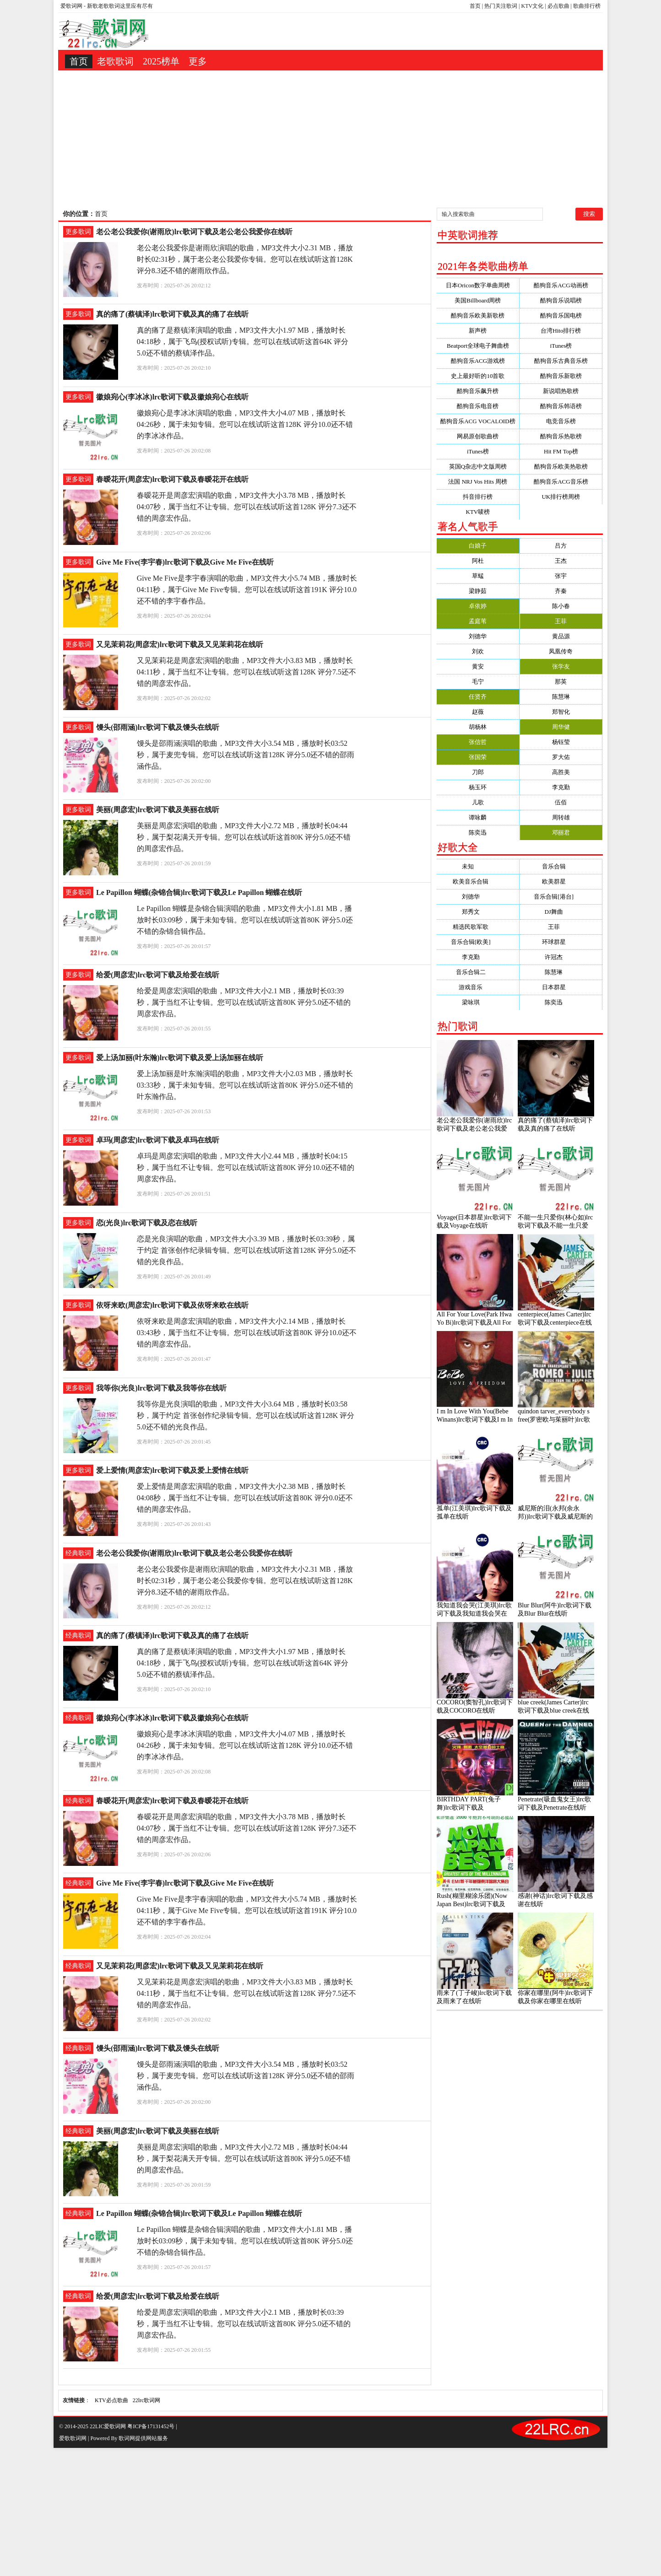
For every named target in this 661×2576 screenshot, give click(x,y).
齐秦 (561, 590)
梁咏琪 (478, 1002)
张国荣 (478, 757)
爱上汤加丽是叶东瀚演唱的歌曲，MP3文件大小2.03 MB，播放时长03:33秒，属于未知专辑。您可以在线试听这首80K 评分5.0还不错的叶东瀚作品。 (245, 1085)
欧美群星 (561, 881)
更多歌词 (78, 231)
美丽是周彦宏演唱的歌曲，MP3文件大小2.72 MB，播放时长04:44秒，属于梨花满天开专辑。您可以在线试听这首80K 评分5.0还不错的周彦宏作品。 (244, 837)
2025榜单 (161, 61)
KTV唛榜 (478, 511)
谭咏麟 (478, 817)
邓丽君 (561, 832)
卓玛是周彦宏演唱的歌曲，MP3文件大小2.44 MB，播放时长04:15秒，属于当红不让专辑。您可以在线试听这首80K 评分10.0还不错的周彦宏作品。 (246, 1167)
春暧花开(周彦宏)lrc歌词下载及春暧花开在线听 (172, 479)
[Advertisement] (330, 139)
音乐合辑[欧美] (478, 941)
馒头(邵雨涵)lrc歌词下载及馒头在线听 (157, 727)
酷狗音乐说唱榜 (561, 300)
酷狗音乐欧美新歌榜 (477, 315)
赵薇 (478, 711)
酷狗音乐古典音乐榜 (561, 360)
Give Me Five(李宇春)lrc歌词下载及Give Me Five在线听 (185, 562)
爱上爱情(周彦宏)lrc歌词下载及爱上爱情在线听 (172, 1470)
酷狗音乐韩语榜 (561, 406)
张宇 (561, 575)
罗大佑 (561, 757)
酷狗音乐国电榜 (561, 315)
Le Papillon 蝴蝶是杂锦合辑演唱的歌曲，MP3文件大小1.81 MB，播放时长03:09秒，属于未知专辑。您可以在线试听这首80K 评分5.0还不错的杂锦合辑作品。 (245, 920)
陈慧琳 (561, 696)
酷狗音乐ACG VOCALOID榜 (477, 421)
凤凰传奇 (561, 651)
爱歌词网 (71, 6)
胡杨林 (478, 726)
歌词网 (127, 2438)
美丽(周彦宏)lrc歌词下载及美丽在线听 (157, 810)
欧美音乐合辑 (478, 881)
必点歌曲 (558, 6)
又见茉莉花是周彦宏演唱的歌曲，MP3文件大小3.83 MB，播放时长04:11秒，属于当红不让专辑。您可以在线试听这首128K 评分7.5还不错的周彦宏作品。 (246, 672)
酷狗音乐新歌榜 (561, 375)
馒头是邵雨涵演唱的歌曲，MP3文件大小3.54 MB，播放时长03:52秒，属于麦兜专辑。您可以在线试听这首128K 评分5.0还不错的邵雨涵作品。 (246, 754)
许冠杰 (561, 957)
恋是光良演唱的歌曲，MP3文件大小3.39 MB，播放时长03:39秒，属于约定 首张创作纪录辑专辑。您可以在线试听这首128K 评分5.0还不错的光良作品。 (247, 1250)
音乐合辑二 (478, 972)
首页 (475, 6)
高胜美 (561, 772)
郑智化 (561, 711)
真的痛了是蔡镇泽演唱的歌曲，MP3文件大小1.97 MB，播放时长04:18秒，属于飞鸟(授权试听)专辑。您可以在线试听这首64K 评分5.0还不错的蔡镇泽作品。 (243, 341)
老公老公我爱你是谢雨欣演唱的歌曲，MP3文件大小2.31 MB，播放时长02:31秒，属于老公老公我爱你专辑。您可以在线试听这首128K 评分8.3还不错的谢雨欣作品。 (245, 259)
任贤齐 (478, 696)
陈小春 (561, 606)
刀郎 (478, 772)
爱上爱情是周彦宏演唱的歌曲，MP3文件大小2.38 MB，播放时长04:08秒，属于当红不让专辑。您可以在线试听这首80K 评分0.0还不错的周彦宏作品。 (245, 1497)
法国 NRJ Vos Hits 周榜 (477, 481)
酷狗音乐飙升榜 (477, 391)
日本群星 (561, 987)
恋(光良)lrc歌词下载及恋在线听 (146, 1223)
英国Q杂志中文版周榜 (478, 466)
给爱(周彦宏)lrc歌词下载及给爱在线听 (157, 975)
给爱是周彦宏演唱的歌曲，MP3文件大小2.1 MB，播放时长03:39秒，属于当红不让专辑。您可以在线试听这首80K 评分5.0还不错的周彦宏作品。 (244, 1002)
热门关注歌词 (500, 6)
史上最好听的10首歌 (477, 375)
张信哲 (478, 741)
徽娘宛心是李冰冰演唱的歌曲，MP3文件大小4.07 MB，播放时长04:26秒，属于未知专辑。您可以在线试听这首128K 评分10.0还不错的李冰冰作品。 (245, 424)
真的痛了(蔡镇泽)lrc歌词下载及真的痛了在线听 (172, 314)
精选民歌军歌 (478, 926)
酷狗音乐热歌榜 (561, 436)
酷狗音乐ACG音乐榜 (561, 481)
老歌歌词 (115, 61)
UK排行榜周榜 (561, 496)
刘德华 (478, 636)
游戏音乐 (478, 987)
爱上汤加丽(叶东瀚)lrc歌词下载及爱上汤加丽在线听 (179, 1058)
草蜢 (478, 575)
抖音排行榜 (478, 496)
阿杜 (478, 560)
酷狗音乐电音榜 (477, 406)
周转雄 (561, 817)
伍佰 (561, 802)
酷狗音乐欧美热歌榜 (561, 466)
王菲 (561, 621)
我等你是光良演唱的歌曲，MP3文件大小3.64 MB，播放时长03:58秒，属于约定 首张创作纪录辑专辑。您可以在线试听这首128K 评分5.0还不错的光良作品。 (246, 1415)
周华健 (561, 726)
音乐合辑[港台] (561, 896)
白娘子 (478, 545)
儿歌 (478, 802)
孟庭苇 (478, 621)
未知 (478, 866)
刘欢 (478, 651)
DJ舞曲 (560, 911)
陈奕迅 (478, 832)
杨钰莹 (561, 741)
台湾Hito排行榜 (561, 330)
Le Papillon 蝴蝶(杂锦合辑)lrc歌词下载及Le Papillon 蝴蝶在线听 (199, 892)
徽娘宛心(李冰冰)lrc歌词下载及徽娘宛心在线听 (172, 397)
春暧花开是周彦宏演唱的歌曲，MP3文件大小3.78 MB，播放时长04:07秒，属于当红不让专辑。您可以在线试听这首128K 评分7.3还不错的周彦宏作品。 (247, 506)
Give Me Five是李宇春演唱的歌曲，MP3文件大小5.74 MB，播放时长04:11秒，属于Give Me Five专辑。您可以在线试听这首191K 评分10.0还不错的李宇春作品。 (247, 589)
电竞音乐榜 (561, 421)
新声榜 (478, 330)
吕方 (561, 545)
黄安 (478, 666)
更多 (198, 61)
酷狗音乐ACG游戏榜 (478, 360)
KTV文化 (532, 6)
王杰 (561, 560)
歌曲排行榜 (587, 6)
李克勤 (561, 787)
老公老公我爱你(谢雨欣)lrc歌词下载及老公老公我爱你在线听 (194, 232)
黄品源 (561, 636)
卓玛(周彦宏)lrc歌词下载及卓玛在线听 (157, 1140)
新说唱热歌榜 (561, 391)
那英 (561, 681)
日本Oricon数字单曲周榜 (478, 285)
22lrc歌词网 (147, 2400)
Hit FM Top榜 (561, 451)
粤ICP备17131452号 (150, 2426)
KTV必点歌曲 (111, 2400)
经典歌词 (78, 1553)
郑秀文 (478, 911)
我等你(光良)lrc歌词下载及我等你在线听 (161, 1388)
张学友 (561, 666)
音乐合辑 (561, 866)
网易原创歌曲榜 (477, 436)
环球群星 (561, 941)
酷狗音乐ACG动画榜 (561, 285)
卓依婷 (478, 606)
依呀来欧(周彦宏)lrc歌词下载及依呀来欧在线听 (172, 1305)
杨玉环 (478, 787)
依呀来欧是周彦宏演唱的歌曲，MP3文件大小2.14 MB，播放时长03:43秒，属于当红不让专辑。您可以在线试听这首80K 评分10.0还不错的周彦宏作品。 (247, 1332)
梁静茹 (478, 590)
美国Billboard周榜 (478, 300)
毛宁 (478, 681)
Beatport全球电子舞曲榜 (478, 345)
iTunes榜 (561, 345)
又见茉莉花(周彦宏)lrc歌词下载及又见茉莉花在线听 (179, 644)
